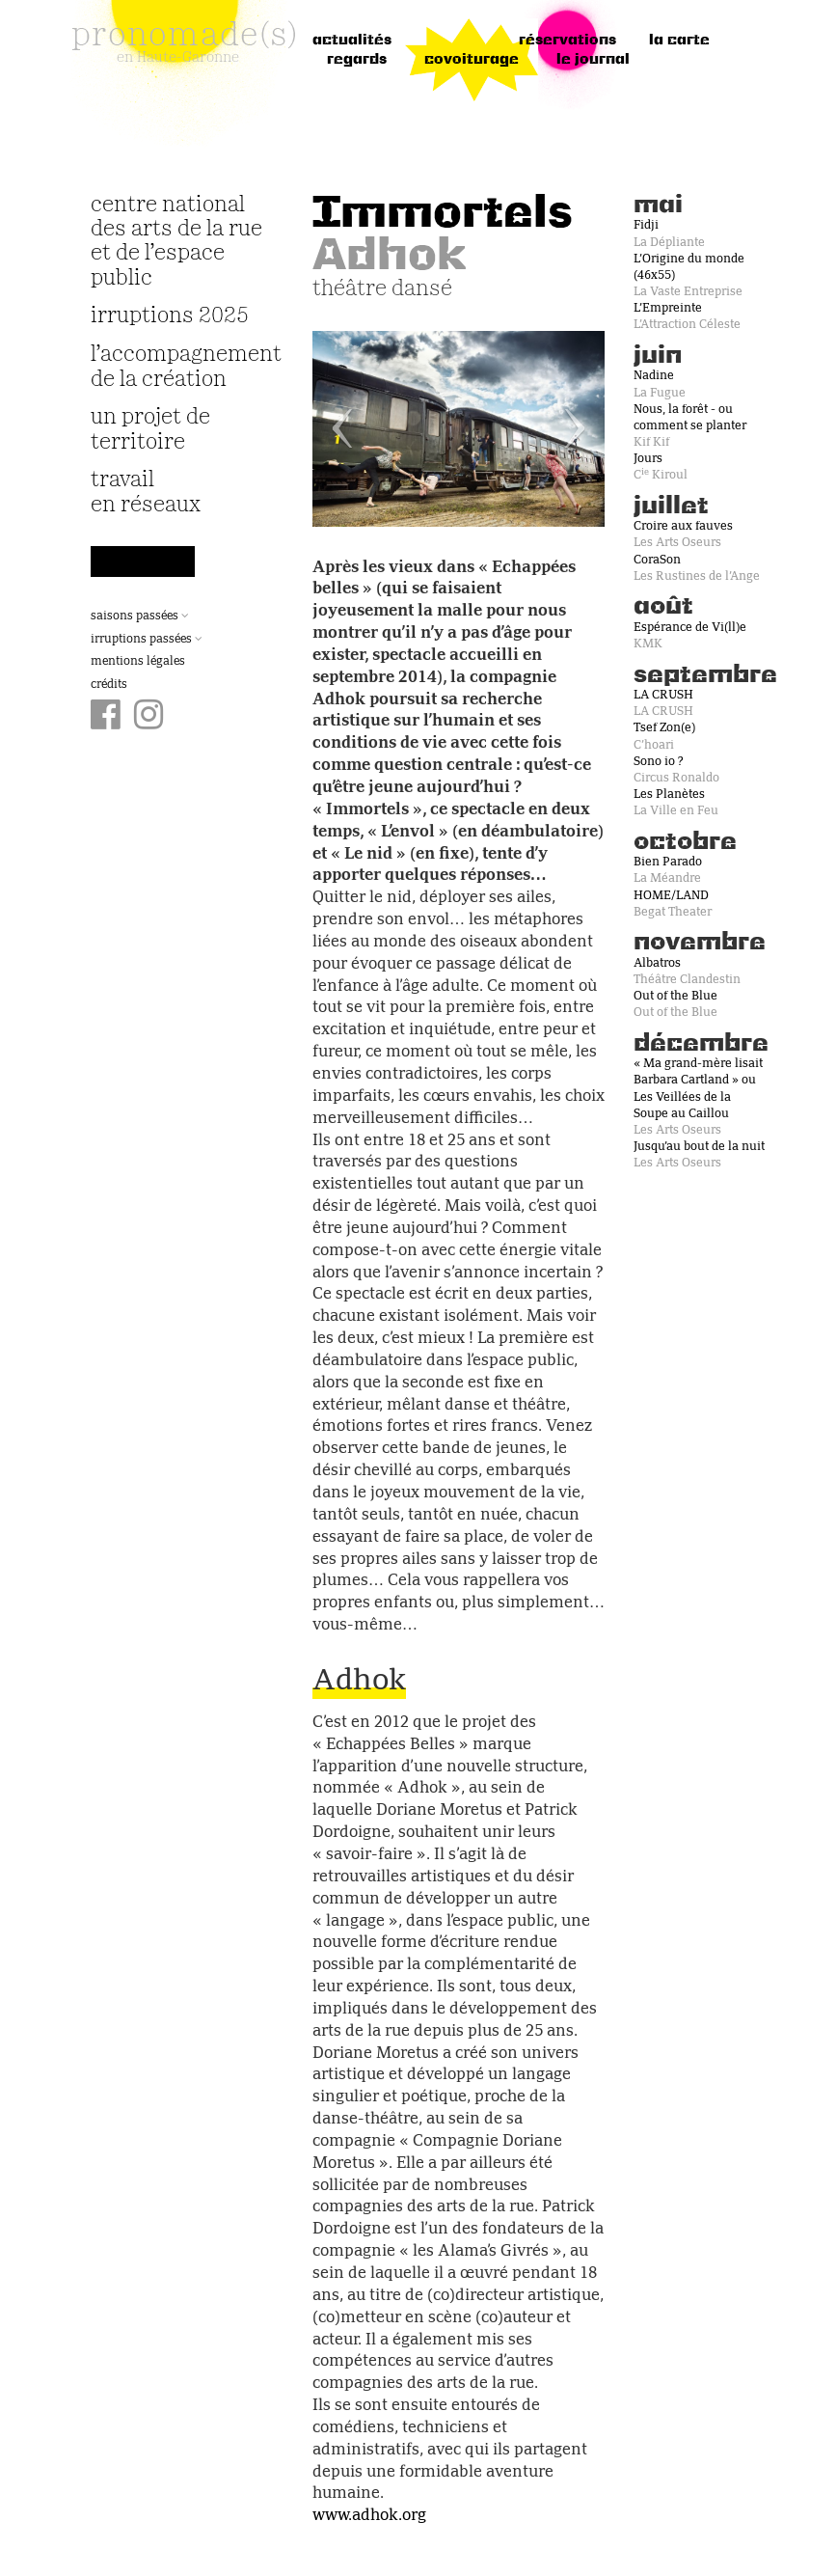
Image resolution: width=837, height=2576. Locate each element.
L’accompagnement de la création (177, 366)
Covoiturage (471, 60)
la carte (679, 40)
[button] (334, 428)
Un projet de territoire (150, 429)
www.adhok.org (369, 2516)
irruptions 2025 (170, 316)
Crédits (109, 685)
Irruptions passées (146, 639)
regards (357, 60)
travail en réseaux (146, 492)
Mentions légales (138, 662)
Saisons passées (140, 616)
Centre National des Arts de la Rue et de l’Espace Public (176, 241)
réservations (567, 40)
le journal (593, 60)
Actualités (352, 40)
